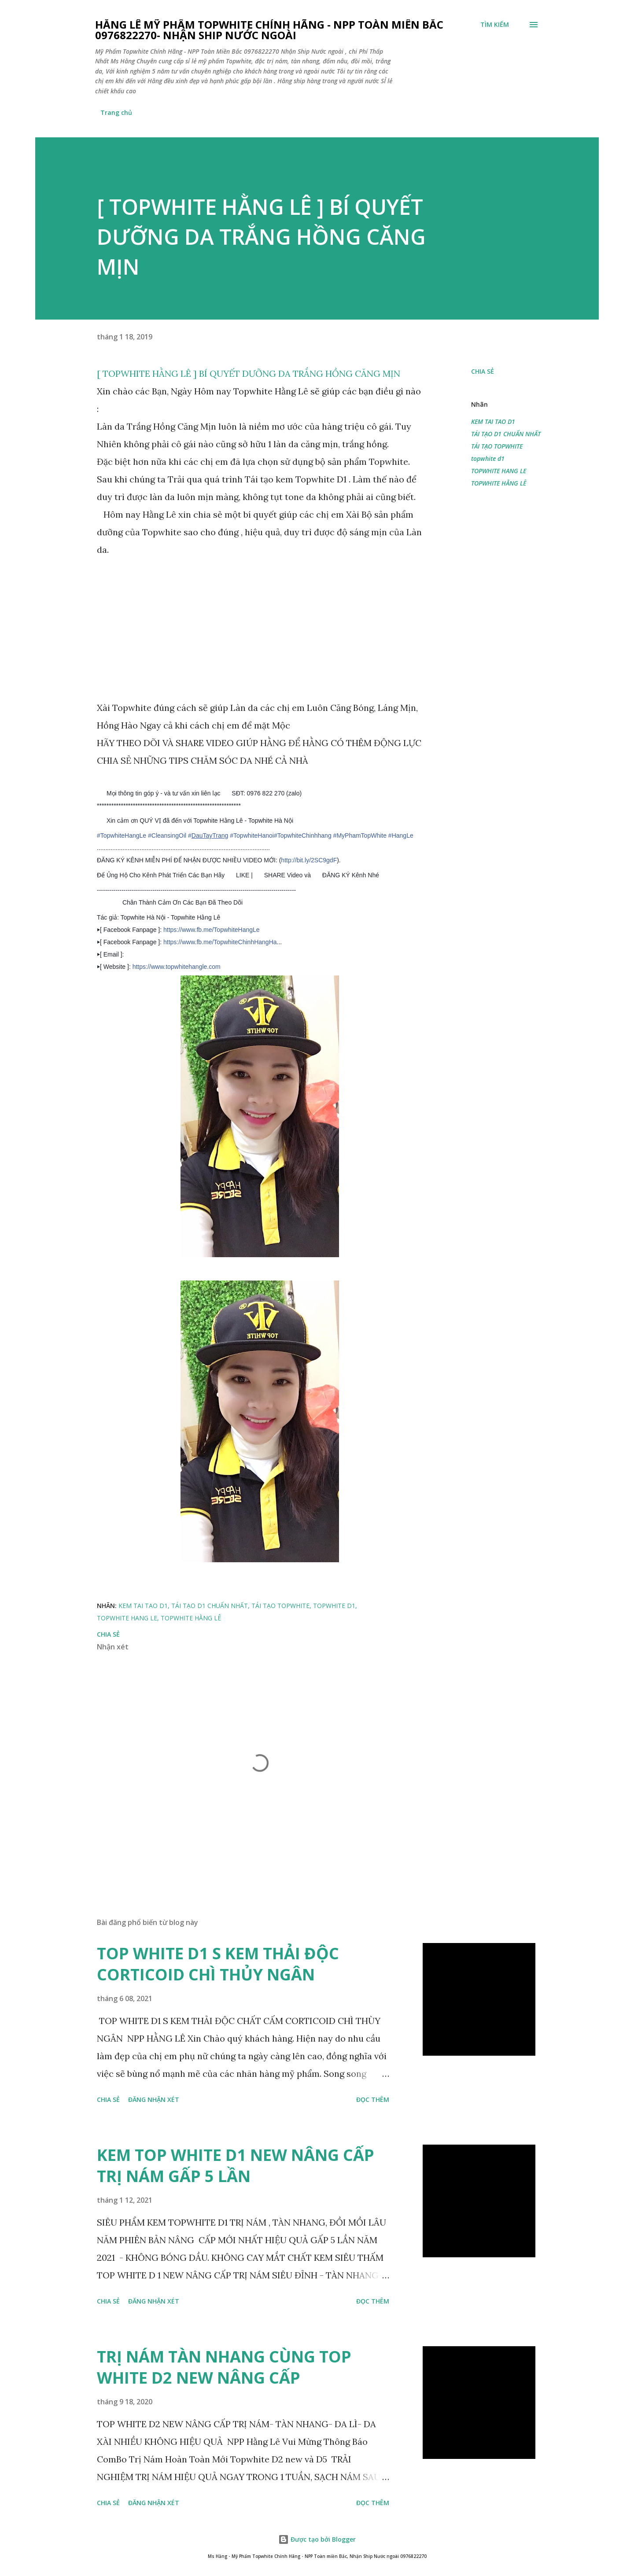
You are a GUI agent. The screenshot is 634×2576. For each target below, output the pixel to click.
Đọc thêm (372, 2099)
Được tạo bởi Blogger (317, 2539)
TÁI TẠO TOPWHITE (497, 446)
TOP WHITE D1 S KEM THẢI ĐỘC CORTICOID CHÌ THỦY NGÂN (218, 1964)
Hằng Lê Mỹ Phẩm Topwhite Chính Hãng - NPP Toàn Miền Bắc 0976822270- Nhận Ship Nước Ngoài (269, 29)
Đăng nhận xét (153, 2099)
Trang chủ (116, 112)
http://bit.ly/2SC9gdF (309, 860)
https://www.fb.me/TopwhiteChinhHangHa (220, 942)
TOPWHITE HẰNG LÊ (498, 483)
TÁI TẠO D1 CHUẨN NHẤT (506, 434)
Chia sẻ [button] (482, 371)
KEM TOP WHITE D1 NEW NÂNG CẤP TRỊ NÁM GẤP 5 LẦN (235, 2165)
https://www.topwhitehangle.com (177, 966)
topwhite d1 (488, 458)
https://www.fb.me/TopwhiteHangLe (211, 929)
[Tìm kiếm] (494, 24)
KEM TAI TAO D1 (493, 421)
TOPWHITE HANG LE (498, 471)
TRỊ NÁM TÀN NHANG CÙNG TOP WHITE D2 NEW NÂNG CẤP (224, 2367)
